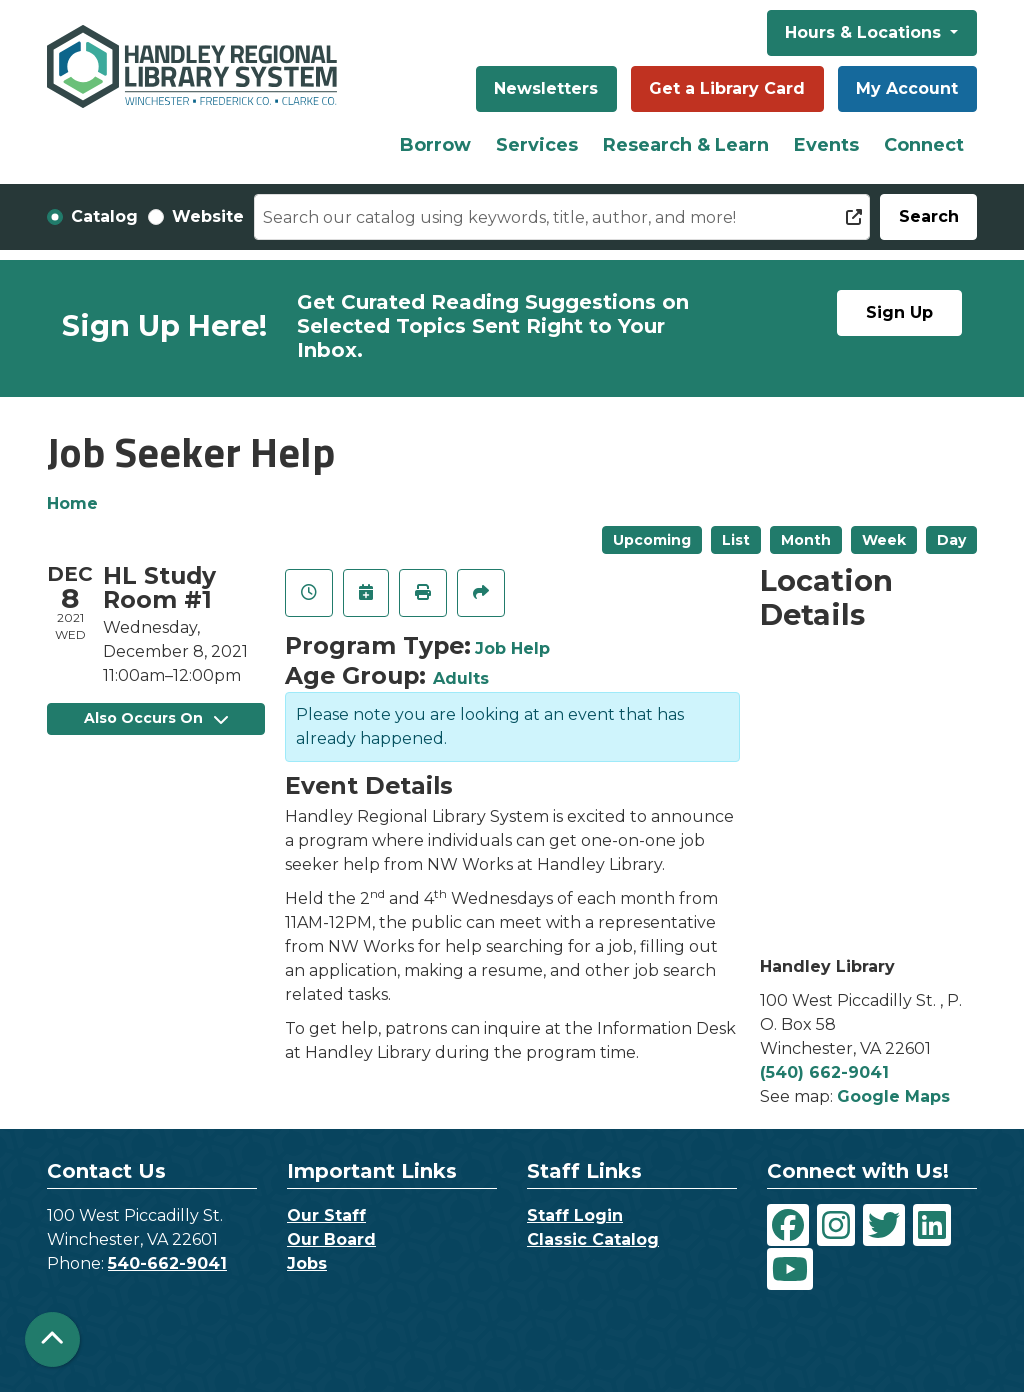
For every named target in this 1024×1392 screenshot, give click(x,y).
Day (951, 540)
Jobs (307, 1263)
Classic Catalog (593, 1239)
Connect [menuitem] (924, 145)
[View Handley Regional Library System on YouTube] (790, 1269)
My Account (907, 88)
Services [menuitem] (537, 145)
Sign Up (899, 312)
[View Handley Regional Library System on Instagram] (836, 1225)
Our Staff (326, 1215)
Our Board (331, 1239)
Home (72, 503)
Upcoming (652, 540)
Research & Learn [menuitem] (686, 145)
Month (806, 540)
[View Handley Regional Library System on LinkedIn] (932, 1225)
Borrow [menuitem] (435, 145)
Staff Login (575, 1215)
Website (208, 216)
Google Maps (893, 1096)
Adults (461, 678)
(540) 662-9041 (824, 1072)
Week (884, 540)
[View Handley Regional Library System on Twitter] (884, 1225)
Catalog (104, 216)
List (736, 540)
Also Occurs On (156, 718)
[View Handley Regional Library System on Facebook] (788, 1225)
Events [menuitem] (826, 145)
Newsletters (546, 88)
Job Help (512, 648)
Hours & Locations (865, 32)
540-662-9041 (167, 1263)
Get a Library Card (727, 88)
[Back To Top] (52, 1339)
